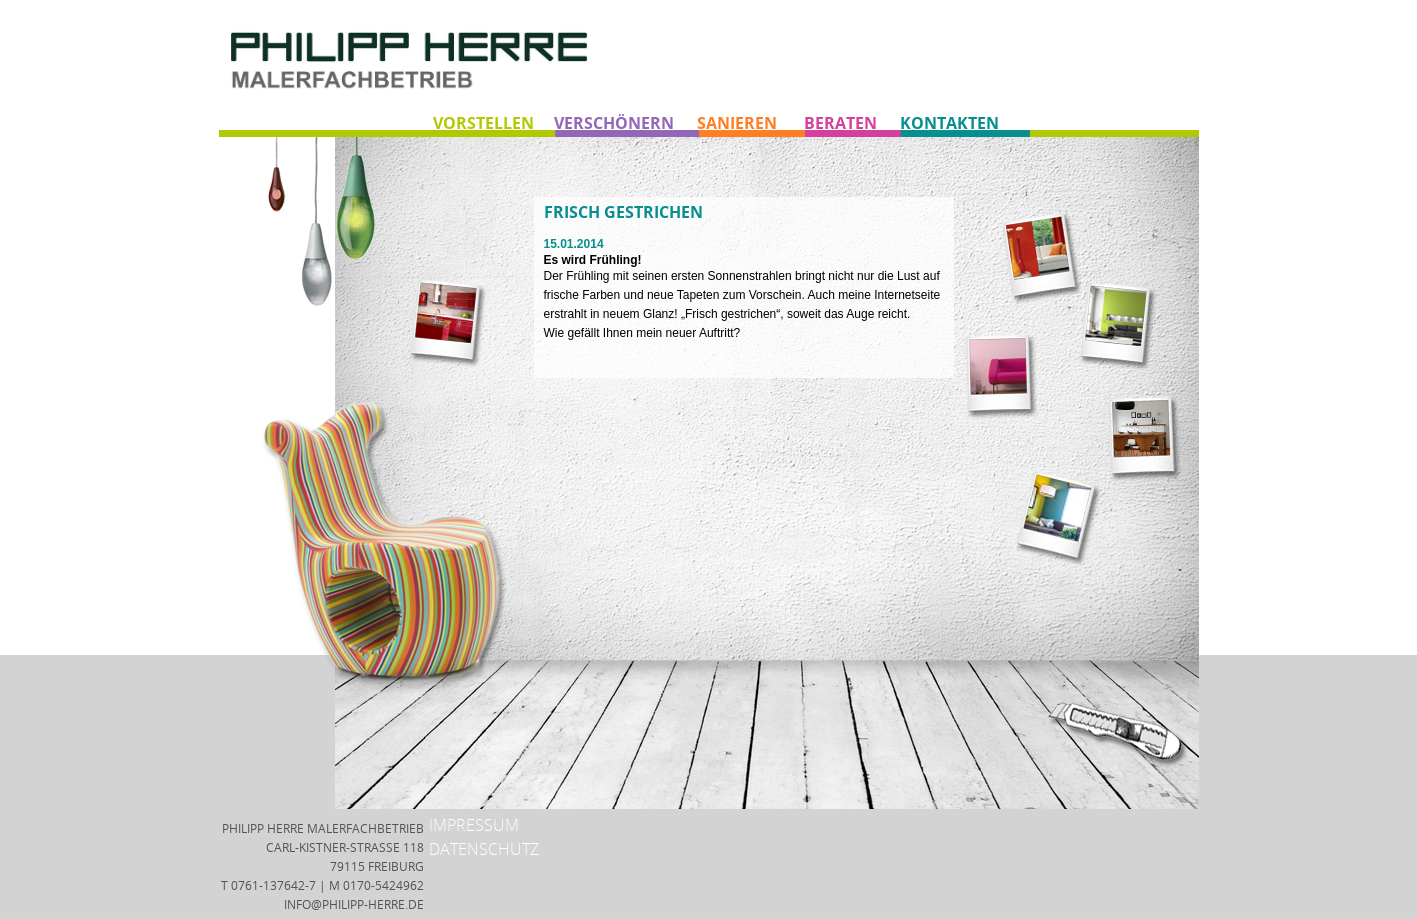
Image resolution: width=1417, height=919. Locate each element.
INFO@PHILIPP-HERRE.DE (354, 904)
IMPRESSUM (474, 825)
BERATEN (840, 123)
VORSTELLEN (483, 123)
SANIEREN (737, 123)
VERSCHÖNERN (614, 123)
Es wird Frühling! (593, 260)
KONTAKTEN (949, 123)
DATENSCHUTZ (484, 849)
